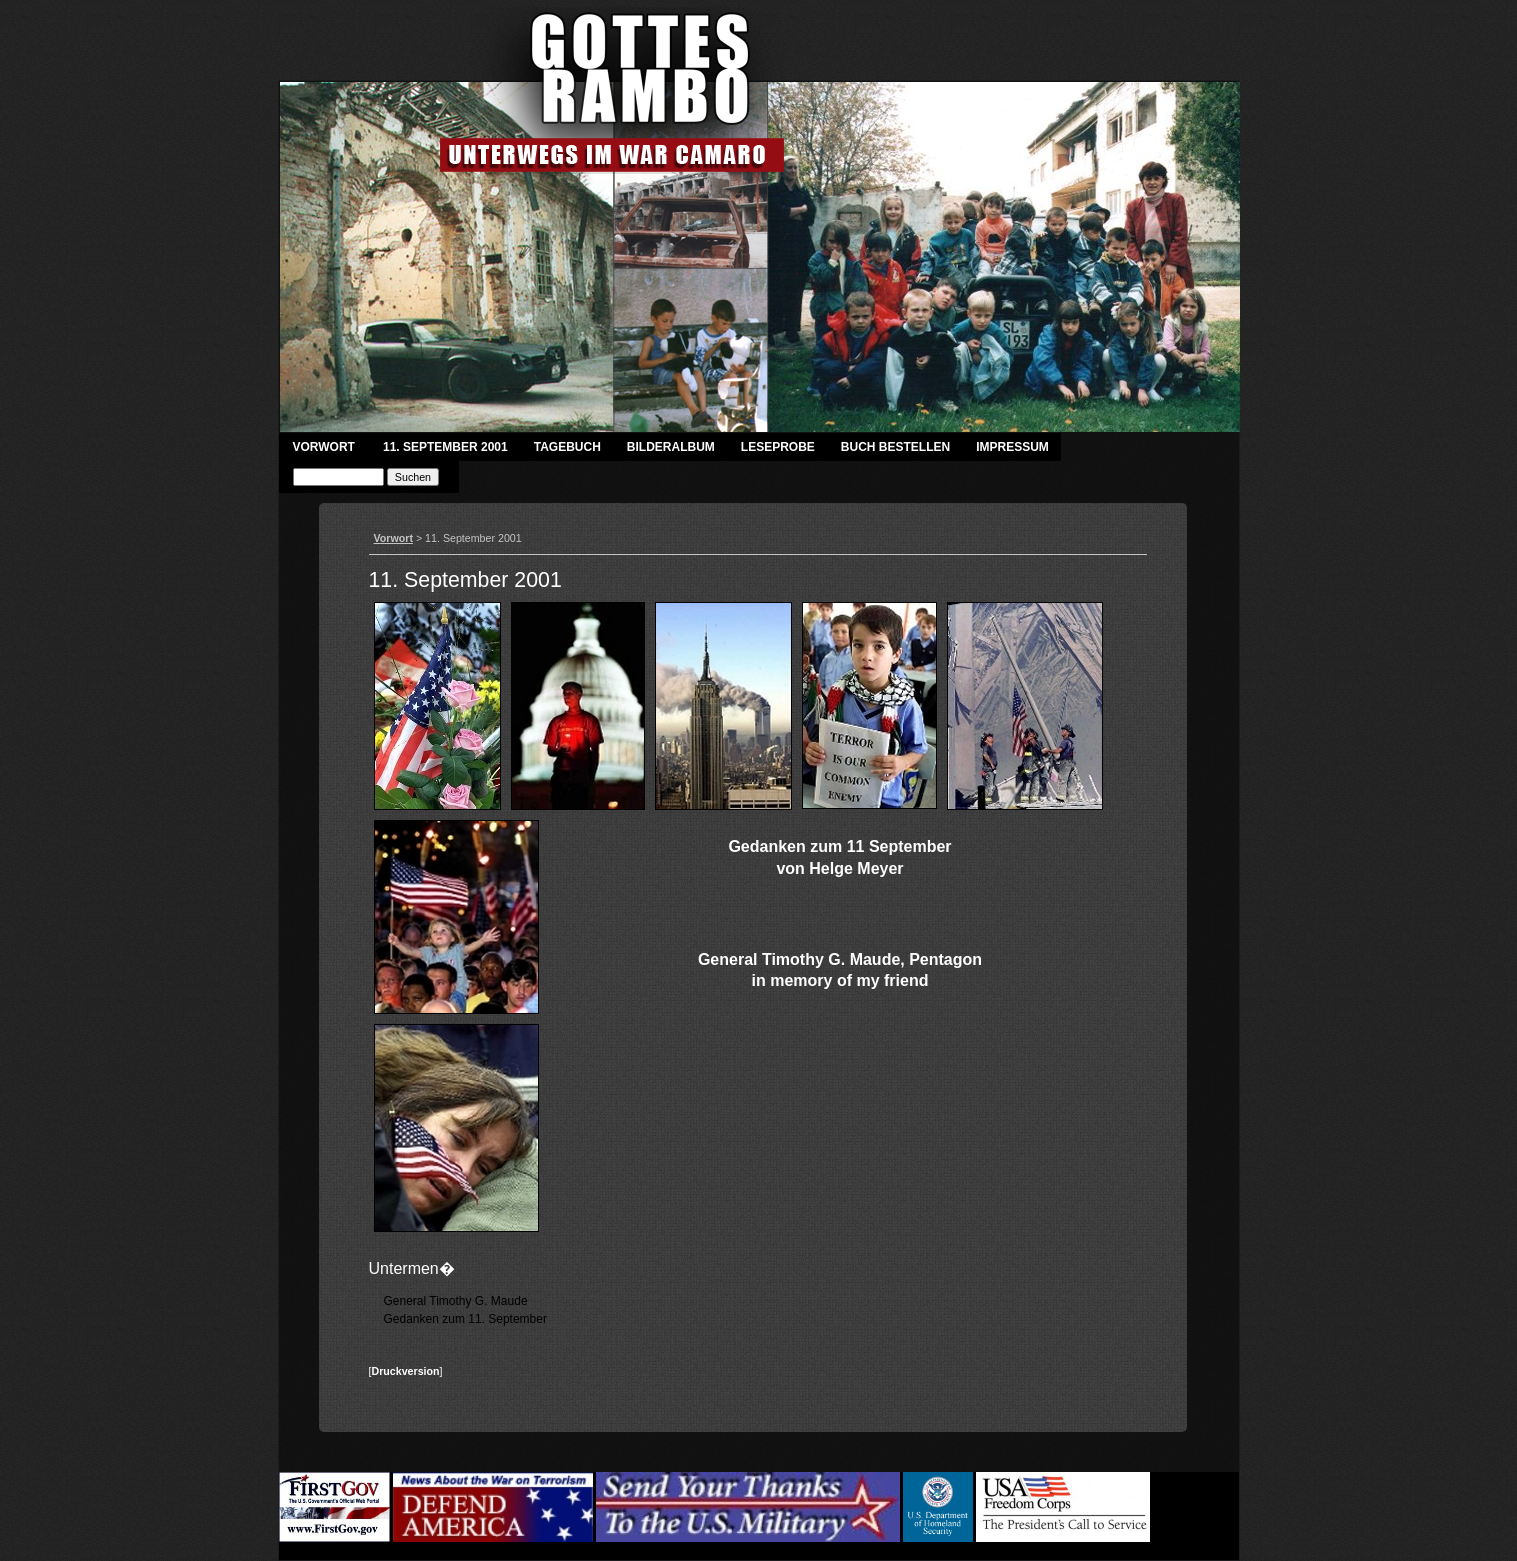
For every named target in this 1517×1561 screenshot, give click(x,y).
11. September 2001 (445, 447)
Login (1167, 1538)
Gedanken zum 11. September (465, 1319)
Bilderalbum (671, 447)
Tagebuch (567, 447)
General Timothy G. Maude (456, 1301)
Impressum (1012, 447)
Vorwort (324, 447)
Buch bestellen (895, 447)
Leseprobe (778, 447)
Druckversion (405, 1371)
